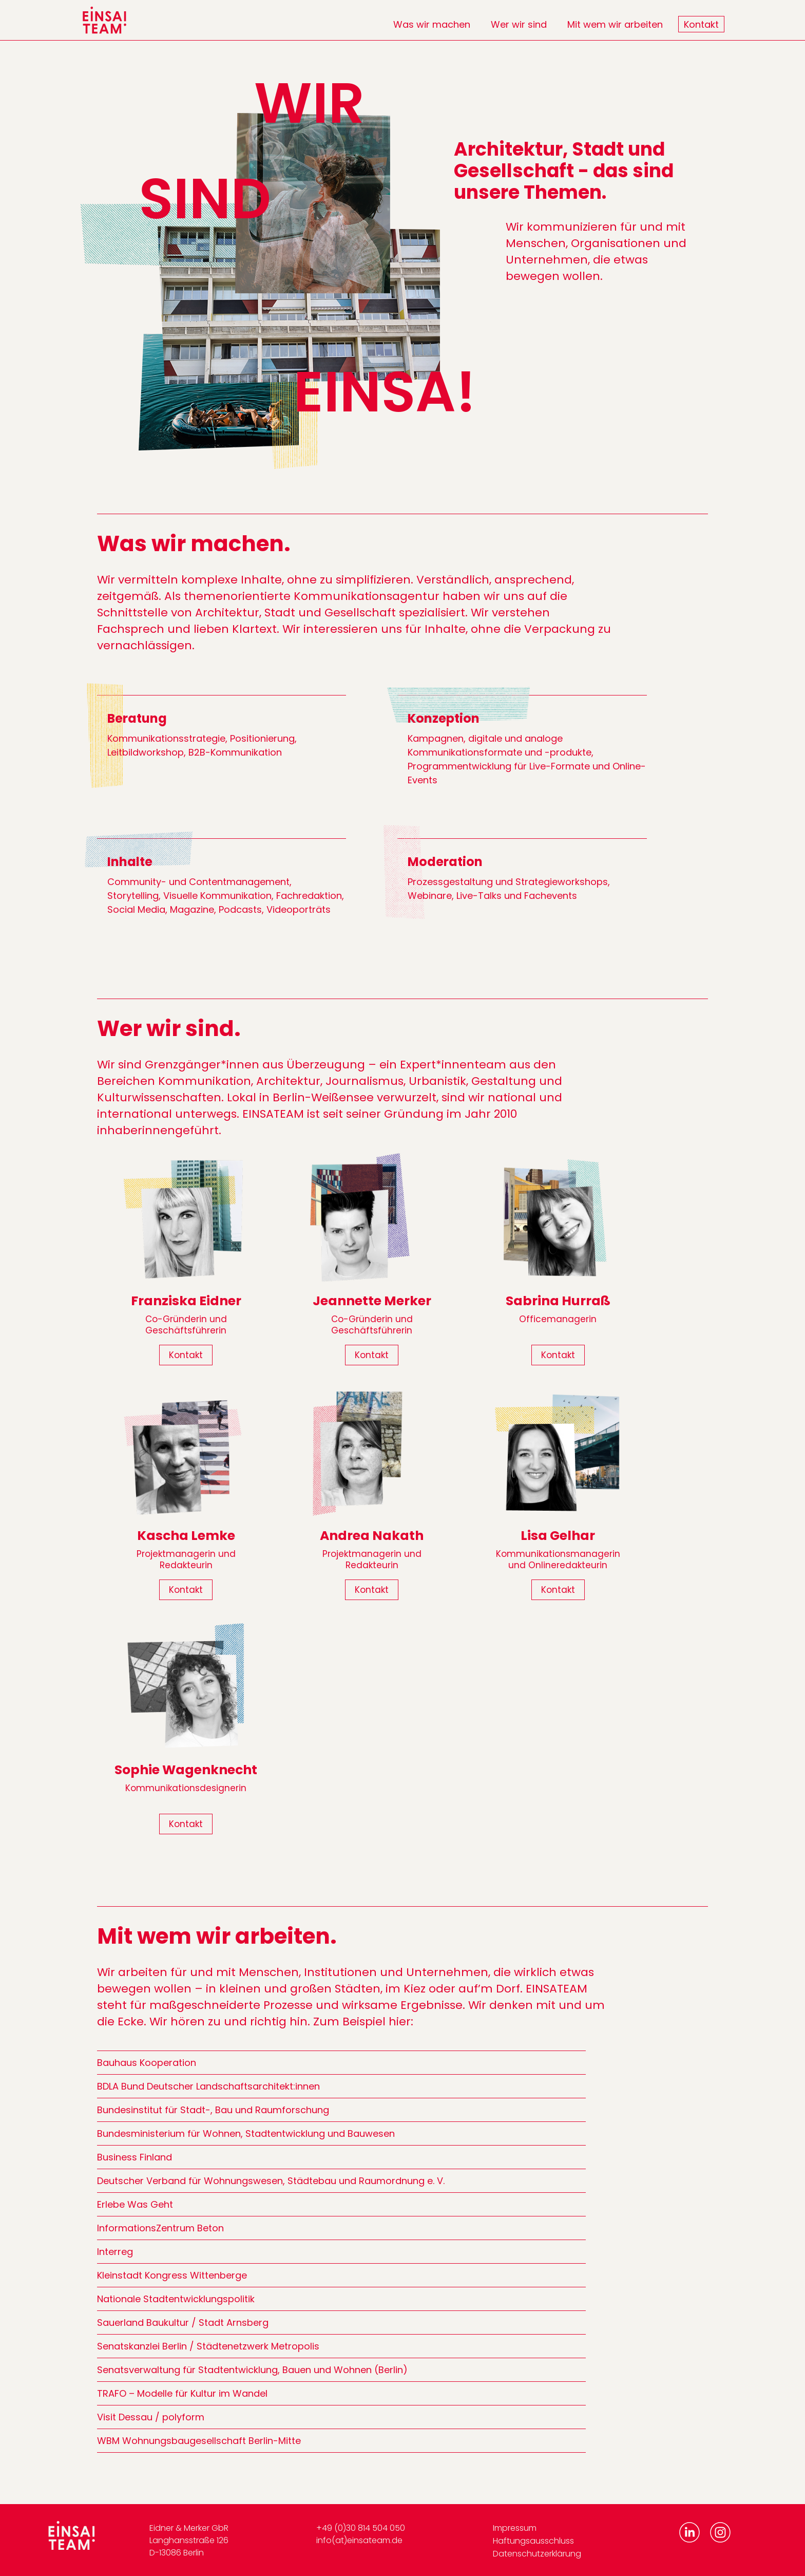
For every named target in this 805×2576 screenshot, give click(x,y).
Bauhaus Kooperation (146, 2062)
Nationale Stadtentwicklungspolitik (176, 2298)
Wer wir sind (519, 24)
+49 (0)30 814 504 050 (360, 2528)
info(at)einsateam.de (359, 2540)
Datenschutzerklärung (537, 2554)
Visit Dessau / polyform (150, 2417)
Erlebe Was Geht (135, 2204)
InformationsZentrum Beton (160, 2228)
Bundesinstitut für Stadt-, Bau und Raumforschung (213, 2109)
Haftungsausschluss (533, 2541)
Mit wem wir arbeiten (615, 24)
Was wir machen (431, 24)
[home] (105, 20)
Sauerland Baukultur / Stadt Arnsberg (183, 2322)
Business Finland (134, 2157)
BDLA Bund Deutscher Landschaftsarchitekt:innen (208, 2086)
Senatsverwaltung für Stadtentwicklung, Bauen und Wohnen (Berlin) (252, 2369)
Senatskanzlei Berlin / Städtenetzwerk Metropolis (208, 2346)
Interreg (115, 2251)
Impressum (514, 2528)
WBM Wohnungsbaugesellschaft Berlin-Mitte (199, 2440)
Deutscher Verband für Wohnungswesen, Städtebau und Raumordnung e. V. (271, 2180)
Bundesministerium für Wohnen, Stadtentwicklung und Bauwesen (246, 2133)
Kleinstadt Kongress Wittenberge (172, 2275)
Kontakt (701, 24)
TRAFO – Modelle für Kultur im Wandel (182, 2393)
